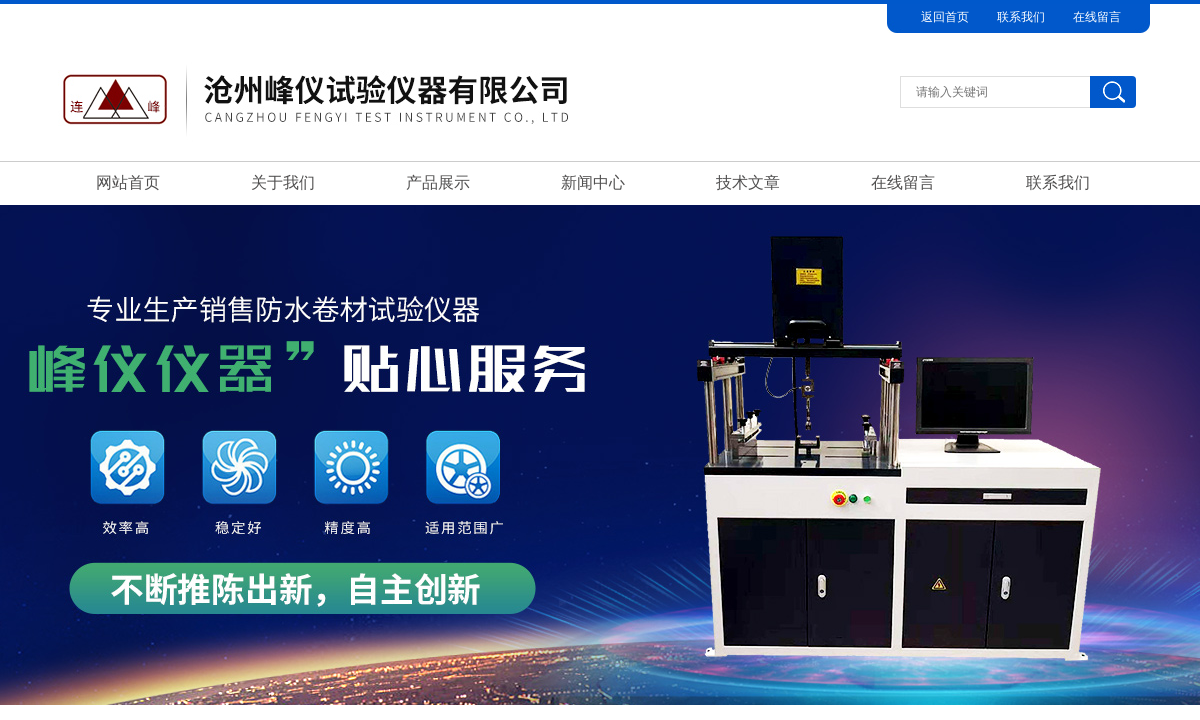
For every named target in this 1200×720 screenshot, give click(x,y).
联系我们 (1021, 17)
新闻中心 (593, 182)
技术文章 (748, 182)
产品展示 (438, 182)
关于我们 (283, 182)
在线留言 (1097, 17)
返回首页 (945, 17)
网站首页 (128, 182)
